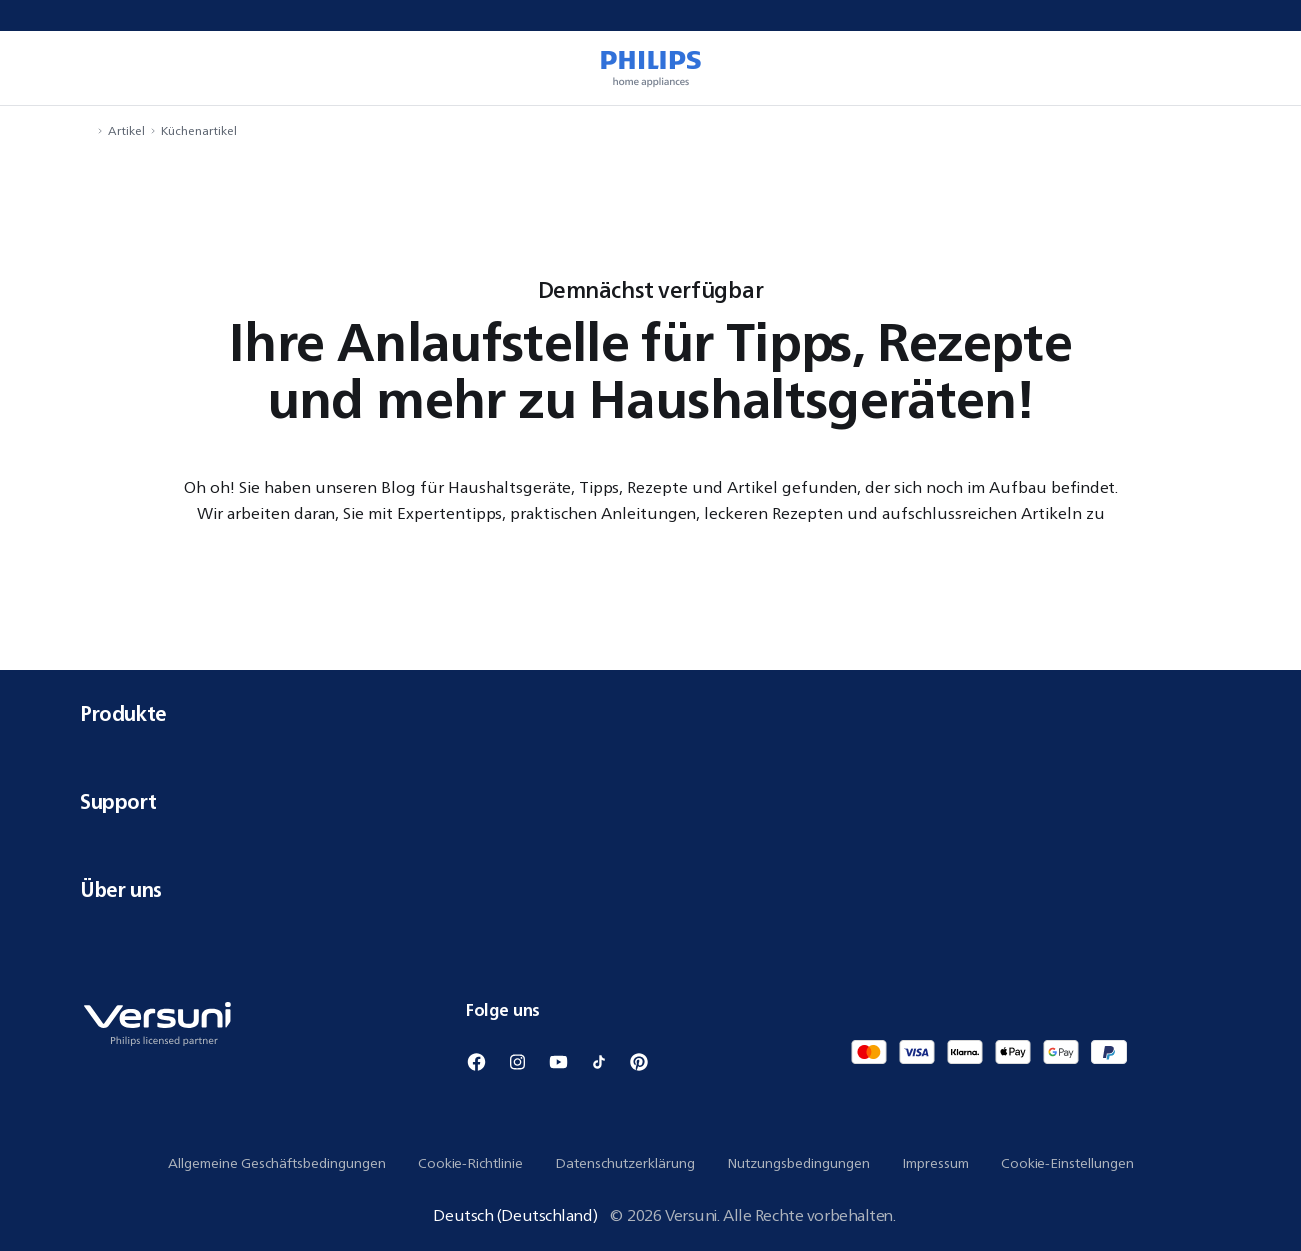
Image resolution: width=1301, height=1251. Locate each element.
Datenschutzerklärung (625, 1163)
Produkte (650, 713)
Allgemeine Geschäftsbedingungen (277, 1163)
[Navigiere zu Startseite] (86, 130)
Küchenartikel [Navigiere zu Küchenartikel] (199, 130)
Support (650, 801)
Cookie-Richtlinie (470, 1163)
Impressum (935, 1163)
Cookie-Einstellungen (1067, 1163)
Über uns (650, 889)
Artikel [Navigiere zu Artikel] (126, 130)
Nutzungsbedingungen (798, 1163)
